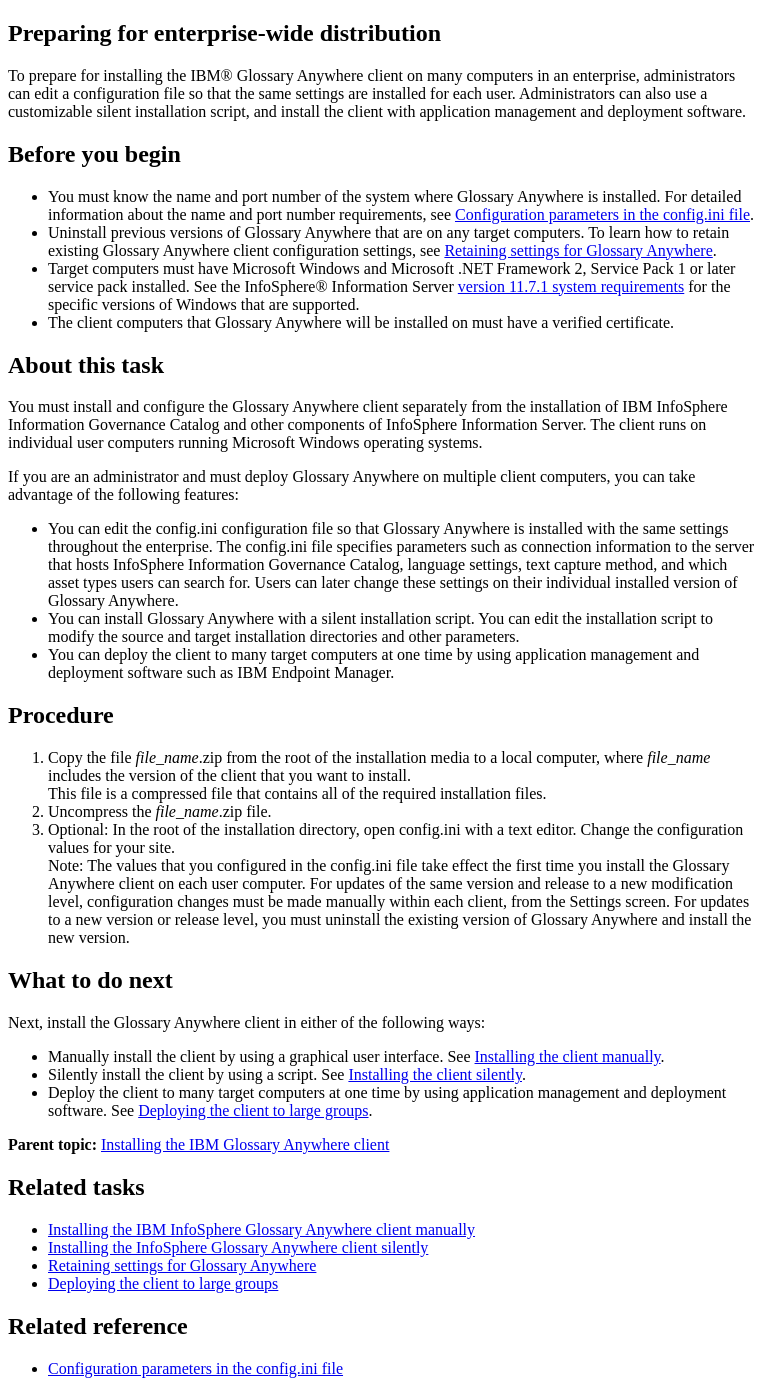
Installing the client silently (435, 1074)
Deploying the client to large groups (253, 1110)
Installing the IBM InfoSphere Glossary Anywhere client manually (261, 1229)
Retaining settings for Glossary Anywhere (578, 250)
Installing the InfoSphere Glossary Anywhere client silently (238, 1247)
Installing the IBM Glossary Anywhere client (245, 1144)
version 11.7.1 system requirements (571, 286)
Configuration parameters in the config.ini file (602, 214)
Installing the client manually (568, 1056)
